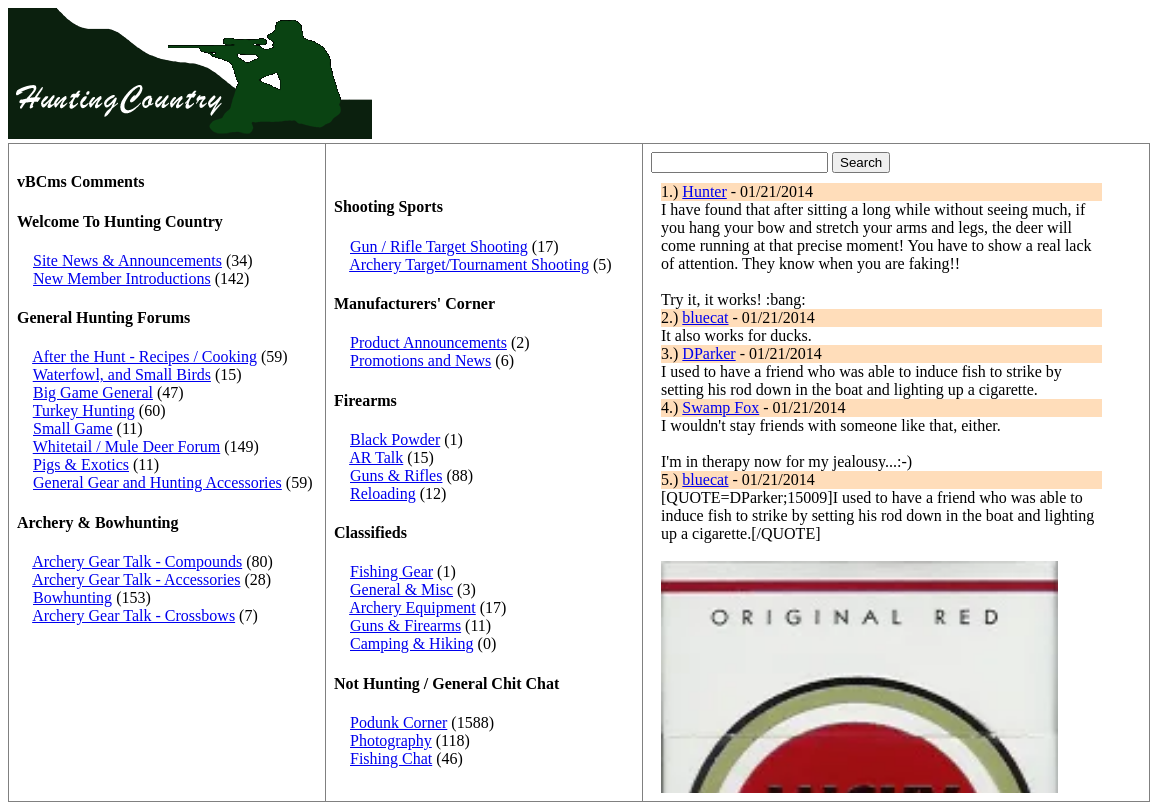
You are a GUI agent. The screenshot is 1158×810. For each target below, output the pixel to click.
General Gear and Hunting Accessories (157, 482)
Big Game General (93, 392)
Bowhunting (72, 597)
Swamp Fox (720, 407)
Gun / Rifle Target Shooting (439, 246)
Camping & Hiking (412, 643)
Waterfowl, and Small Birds (122, 374)
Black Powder (395, 439)
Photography (391, 740)
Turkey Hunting (84, 410)
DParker (708, 353)
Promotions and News (420, 360)
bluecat (705, 317)
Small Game (73, 428)
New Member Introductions (122, 278)
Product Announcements (428, 342)
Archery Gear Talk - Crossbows (133, 615)
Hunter (704, 191)
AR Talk (376, 457)
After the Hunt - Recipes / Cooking (144, 356)
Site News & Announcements (127, 260)
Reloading (383, 493)
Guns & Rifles (396, 475)
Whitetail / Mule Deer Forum (127, 446)
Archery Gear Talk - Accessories (136, 579)
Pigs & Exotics (81, 464)
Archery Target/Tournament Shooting (469, 264)
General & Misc (401, 589)
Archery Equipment (412, 607)
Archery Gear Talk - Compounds (137, 561)
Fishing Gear (391, 571)
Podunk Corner (398, 722)
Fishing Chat (391, 758)
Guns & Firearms (405, 625)
